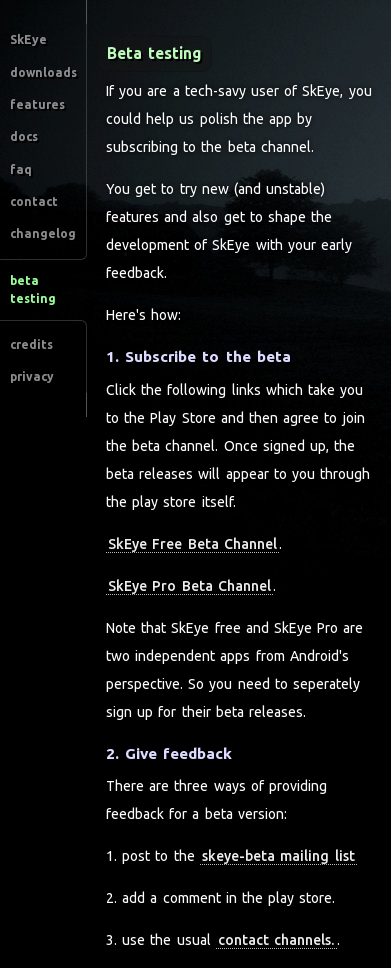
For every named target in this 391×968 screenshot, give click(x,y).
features (37, 104)
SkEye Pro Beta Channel (189, 586)
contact (34, 201)
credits (31, 344)
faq (21, 169)
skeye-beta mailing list (278, 856)
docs (24, 136)
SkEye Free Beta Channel (192, 544)
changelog (43, 233)
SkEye (28, 39)
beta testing (33, 289)
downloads (43, 72)
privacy (32, 376)
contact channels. (276, 940)
